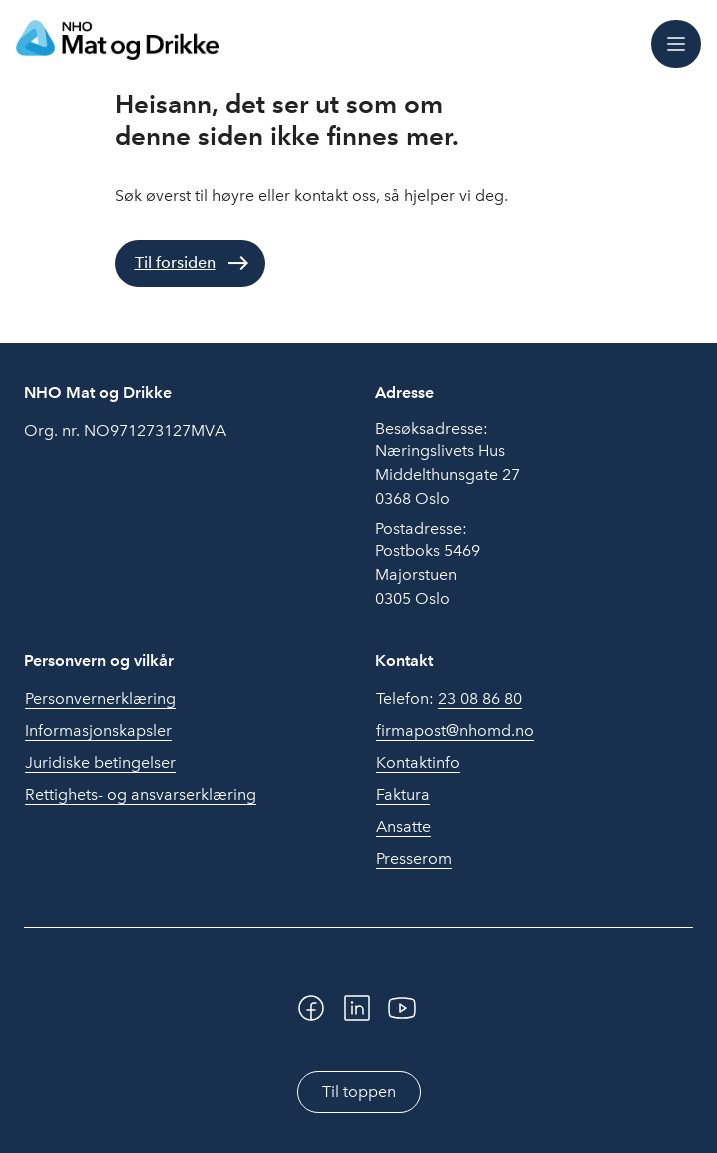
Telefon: (449, 699)
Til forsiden (175, 262)
